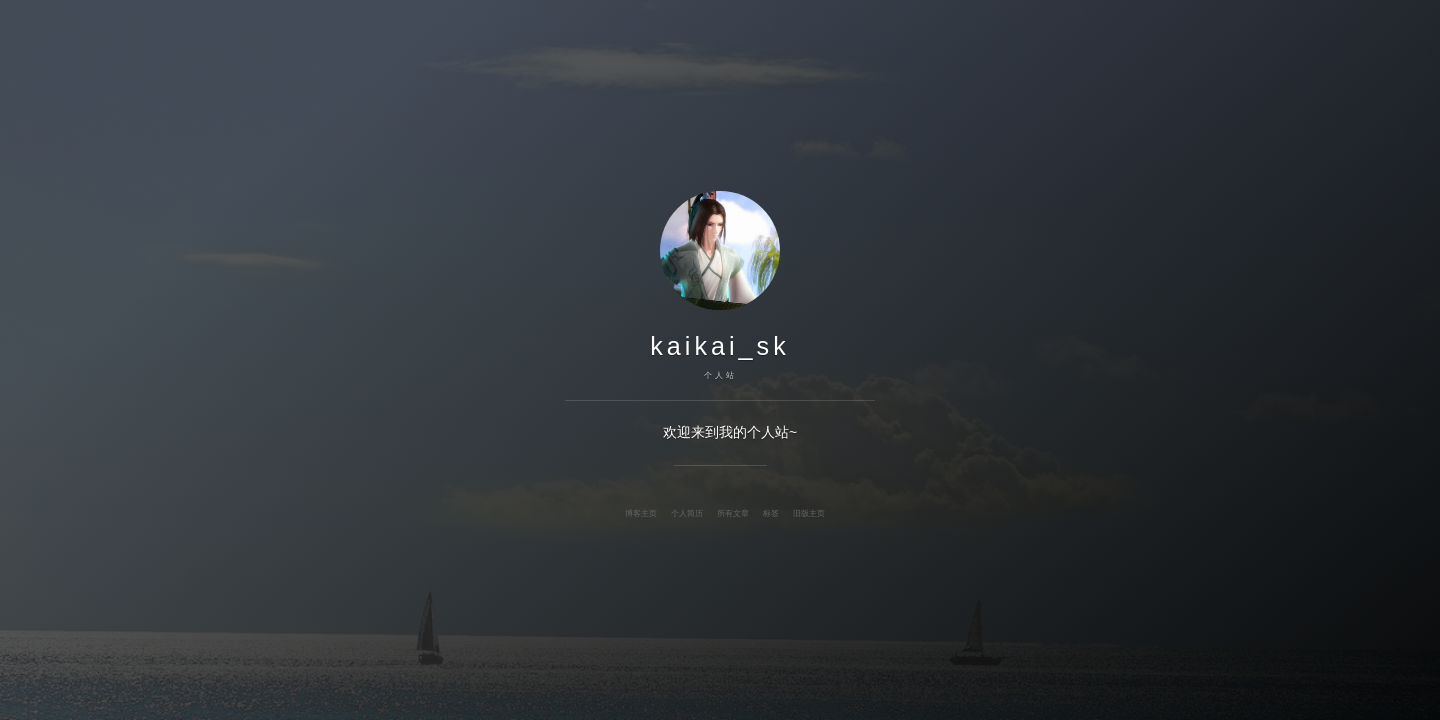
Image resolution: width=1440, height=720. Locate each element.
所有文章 (733, 513)
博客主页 (641, 513)
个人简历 (687, 513)
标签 (771, 513)
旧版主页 (809, 513)
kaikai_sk (720, 346)
